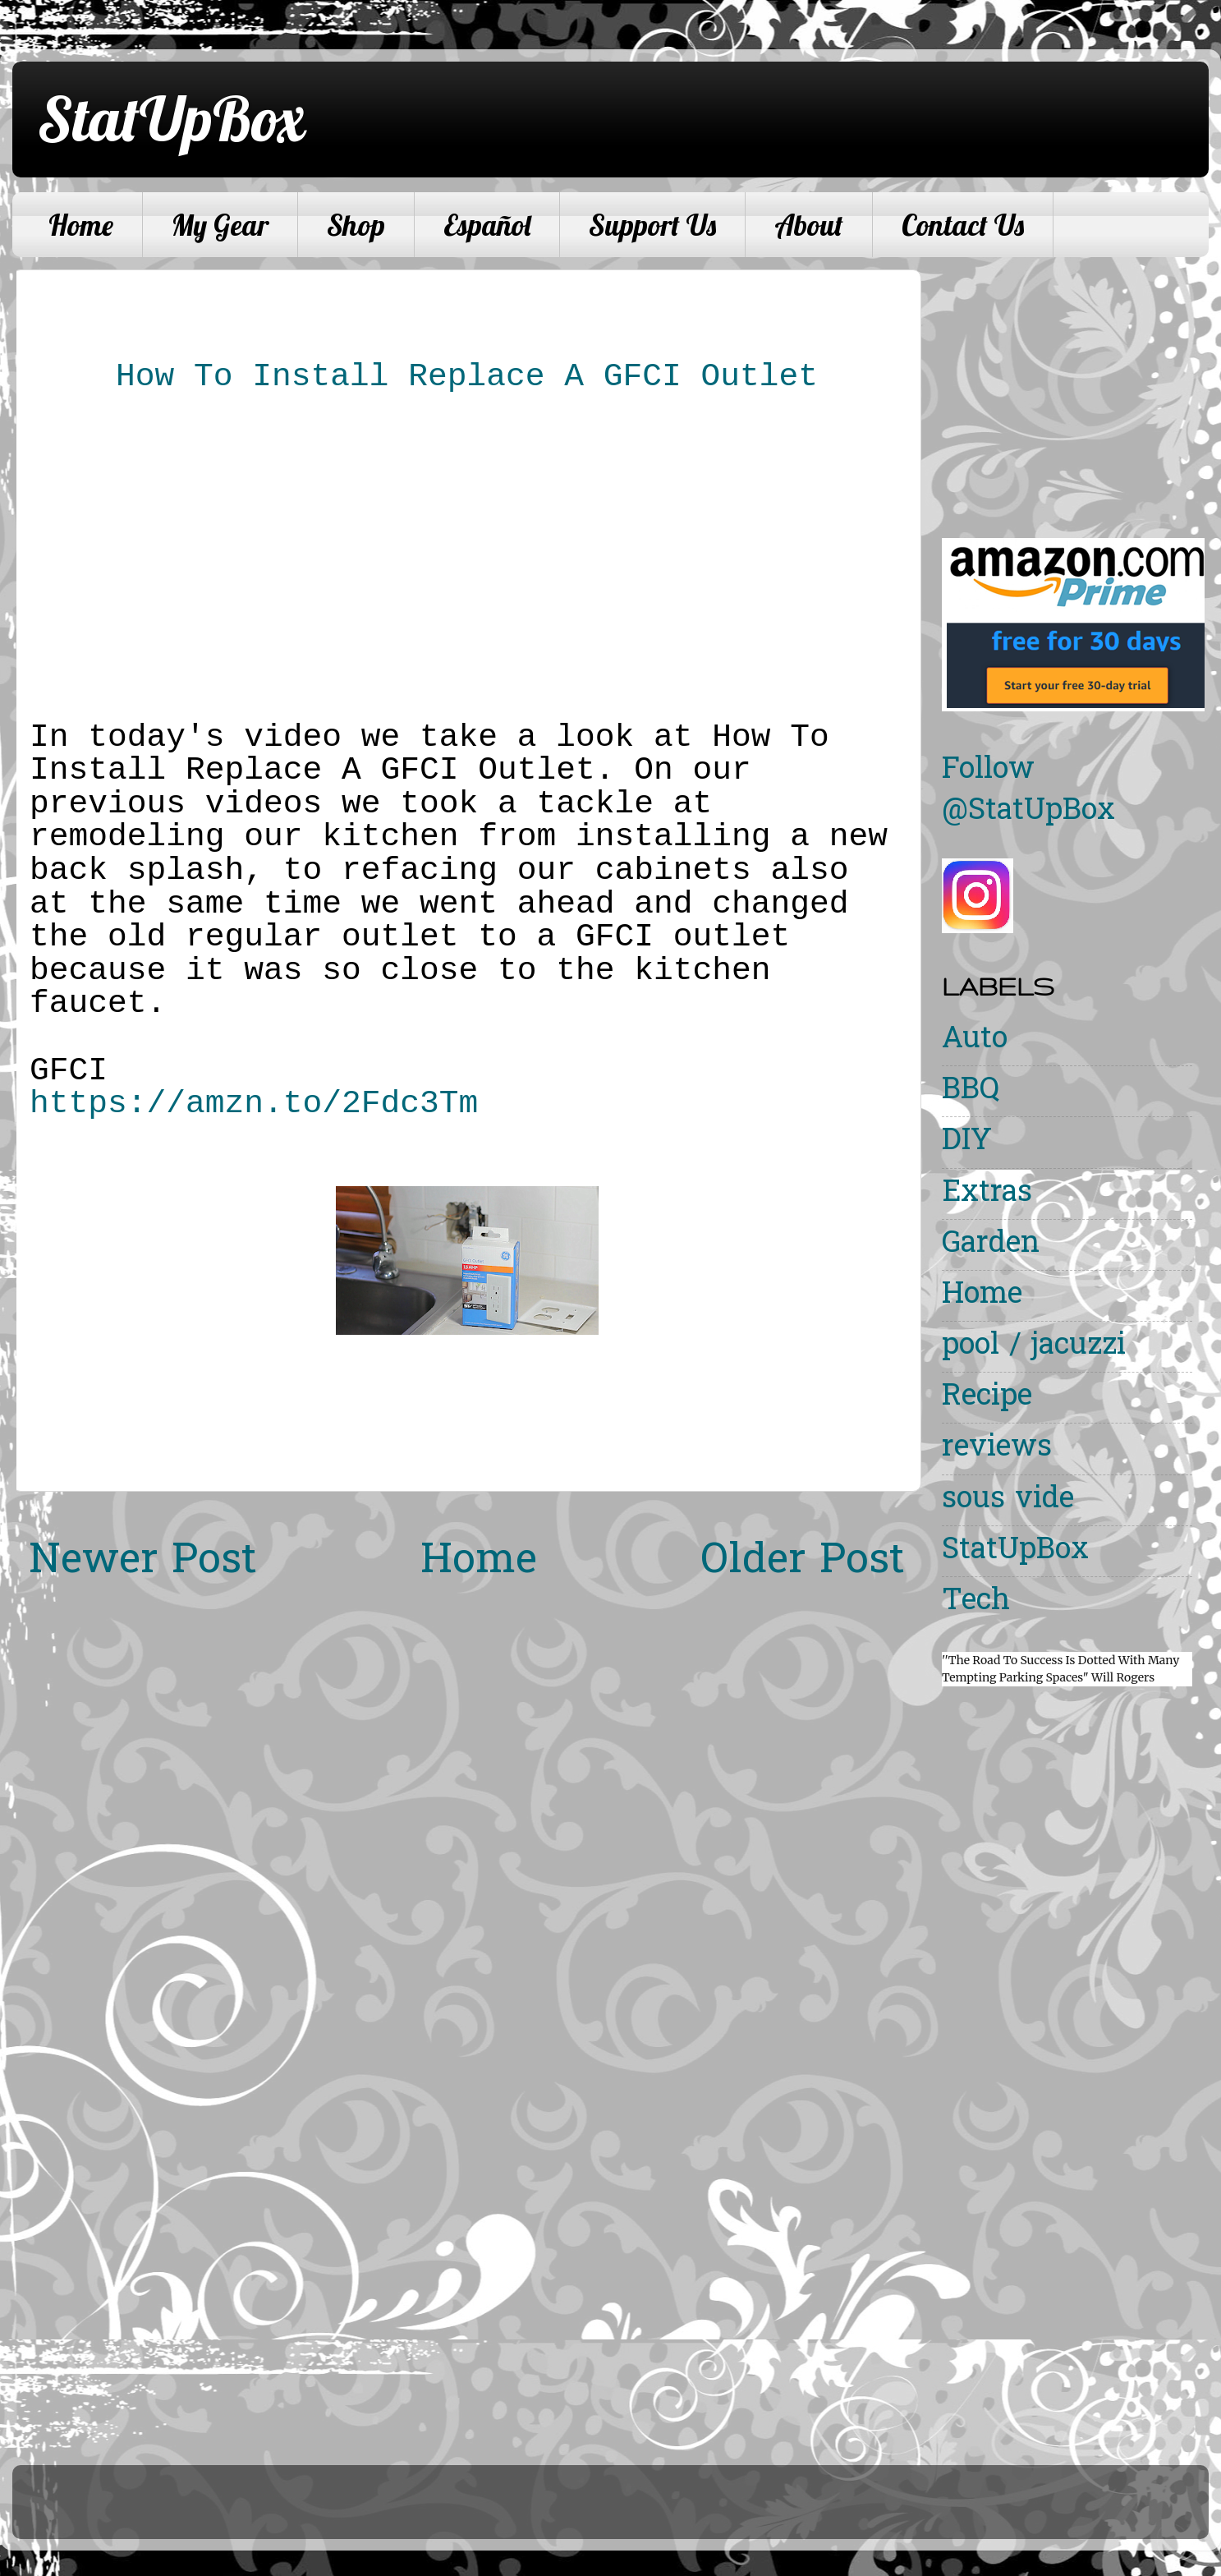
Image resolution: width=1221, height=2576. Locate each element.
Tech (976, 1602)
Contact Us (963, 225)
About (808, 225)
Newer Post (143, 1562)
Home (80, 225)
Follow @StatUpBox (1028, 791)
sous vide (1008, 1500)
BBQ (970, 1091)
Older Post (802, 1562)
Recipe (987, 1397)
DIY (967, 1142)
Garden (991, 1245)
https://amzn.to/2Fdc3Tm (254, 1103)
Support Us (652, 225)
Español (486, 225)
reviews (997, 1448)
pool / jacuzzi (1034, 1346)
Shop (356, 225)
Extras (987, 1194)
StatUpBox (171, 118)
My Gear (220, 225)
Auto (975, 1040)
